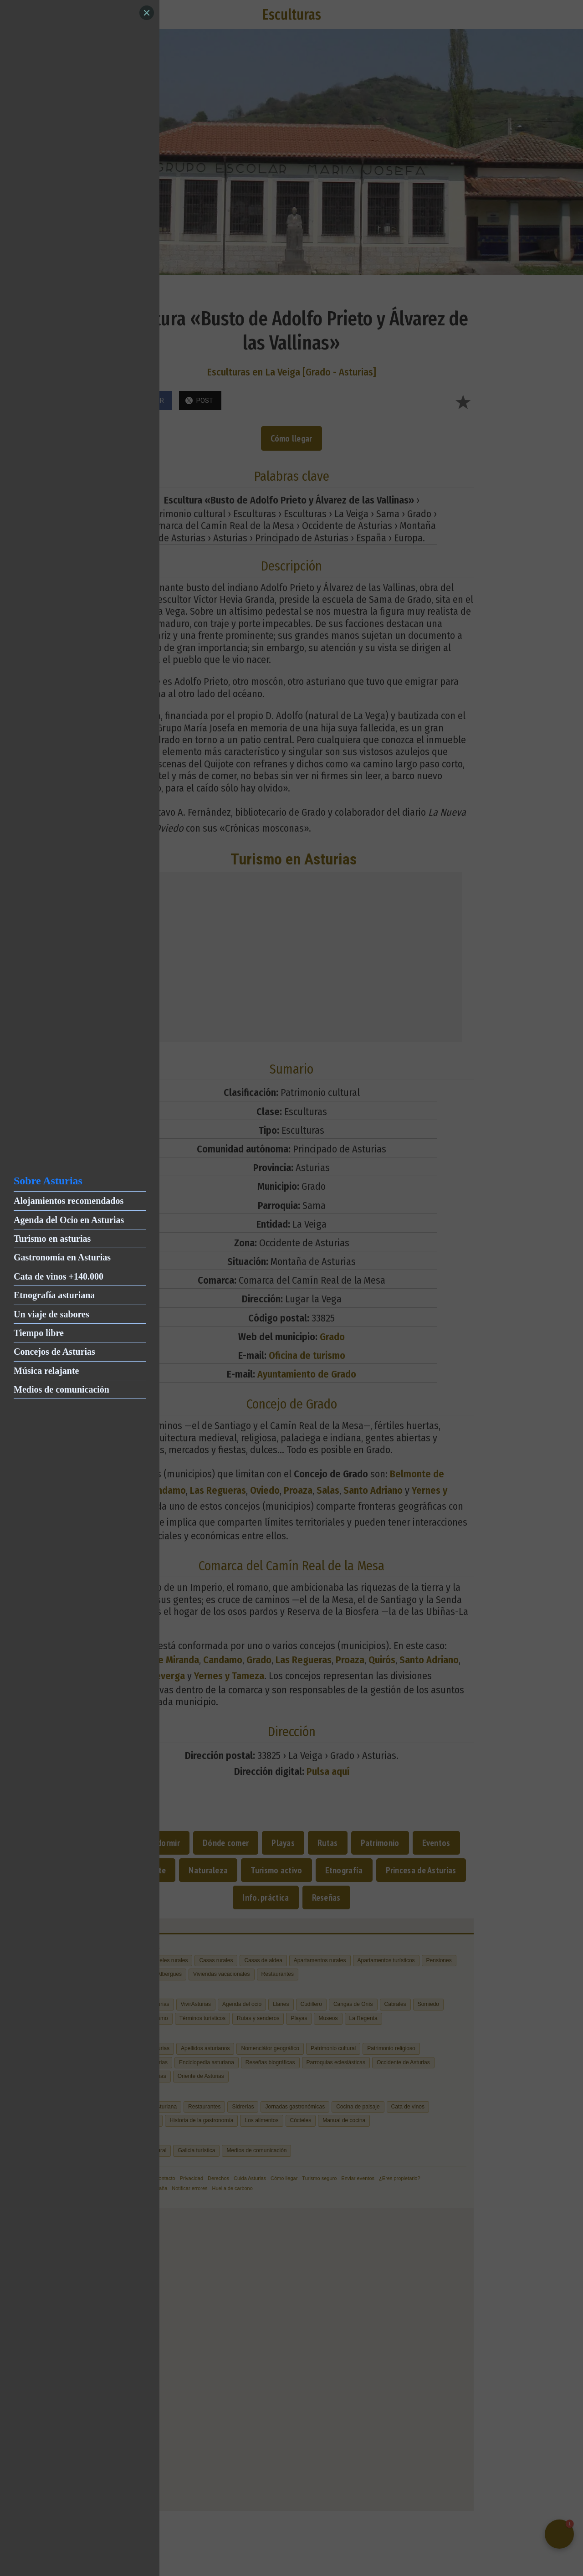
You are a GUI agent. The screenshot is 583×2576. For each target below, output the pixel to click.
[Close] (146, 12)
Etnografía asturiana (54, 1295)
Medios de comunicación (61, 1389)
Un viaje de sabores (51, 1314)
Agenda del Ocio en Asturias (69, 1220)
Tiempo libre (39, 1333)
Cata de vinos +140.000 (58, 1276)
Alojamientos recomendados (68, 1201)
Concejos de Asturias (54, 1352)
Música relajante (46, 1371)
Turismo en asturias (52, 1239)
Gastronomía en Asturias (62, 1257)
